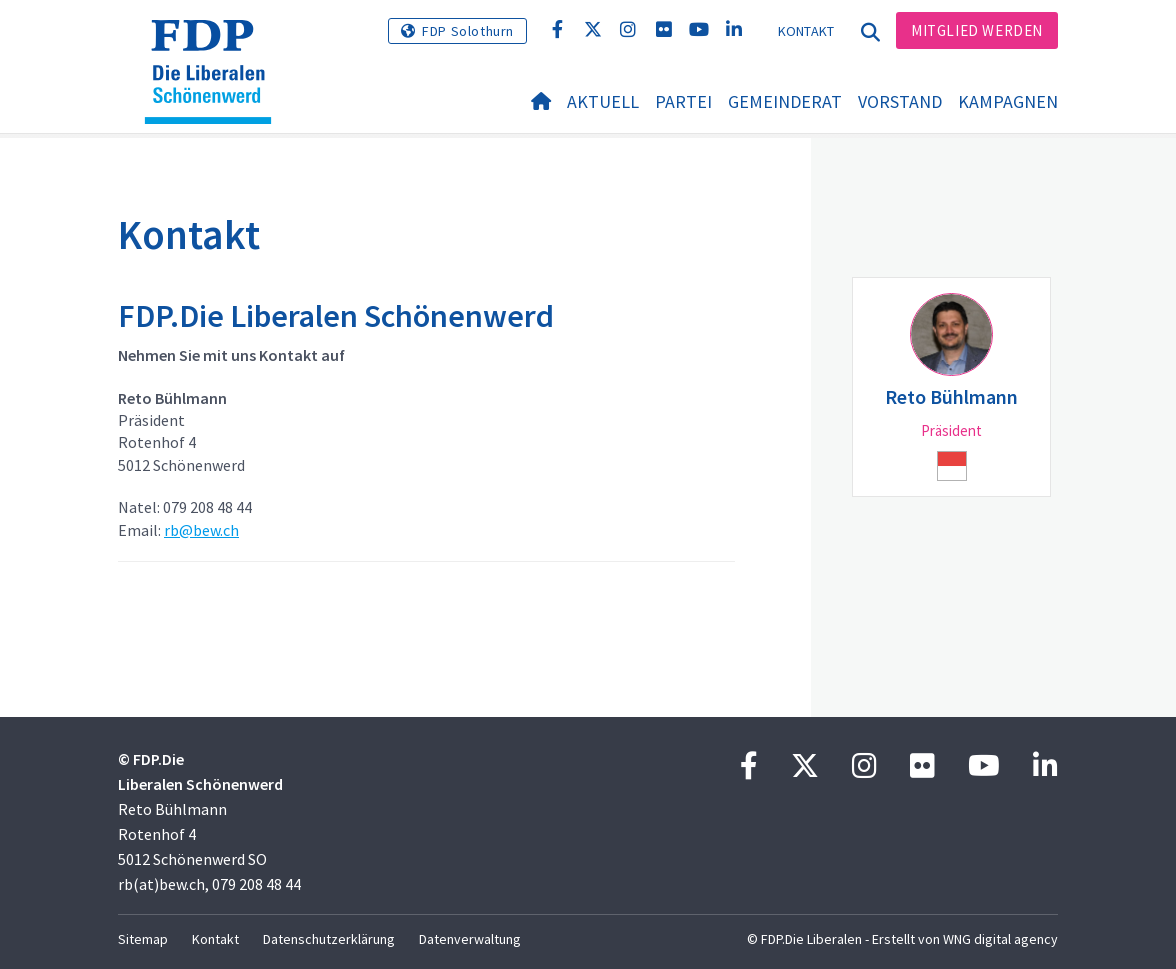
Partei (683, 101)
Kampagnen (1008, 101)
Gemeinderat (785, 101)
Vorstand (900, 101)
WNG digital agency (1000, 939)
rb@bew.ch (201, 530)
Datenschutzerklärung (329, 939)
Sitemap (143, 939)
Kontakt (806, 31)
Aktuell (603, 101)
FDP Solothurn (468, 31)
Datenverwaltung (470, 939)
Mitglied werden (977, 30)
